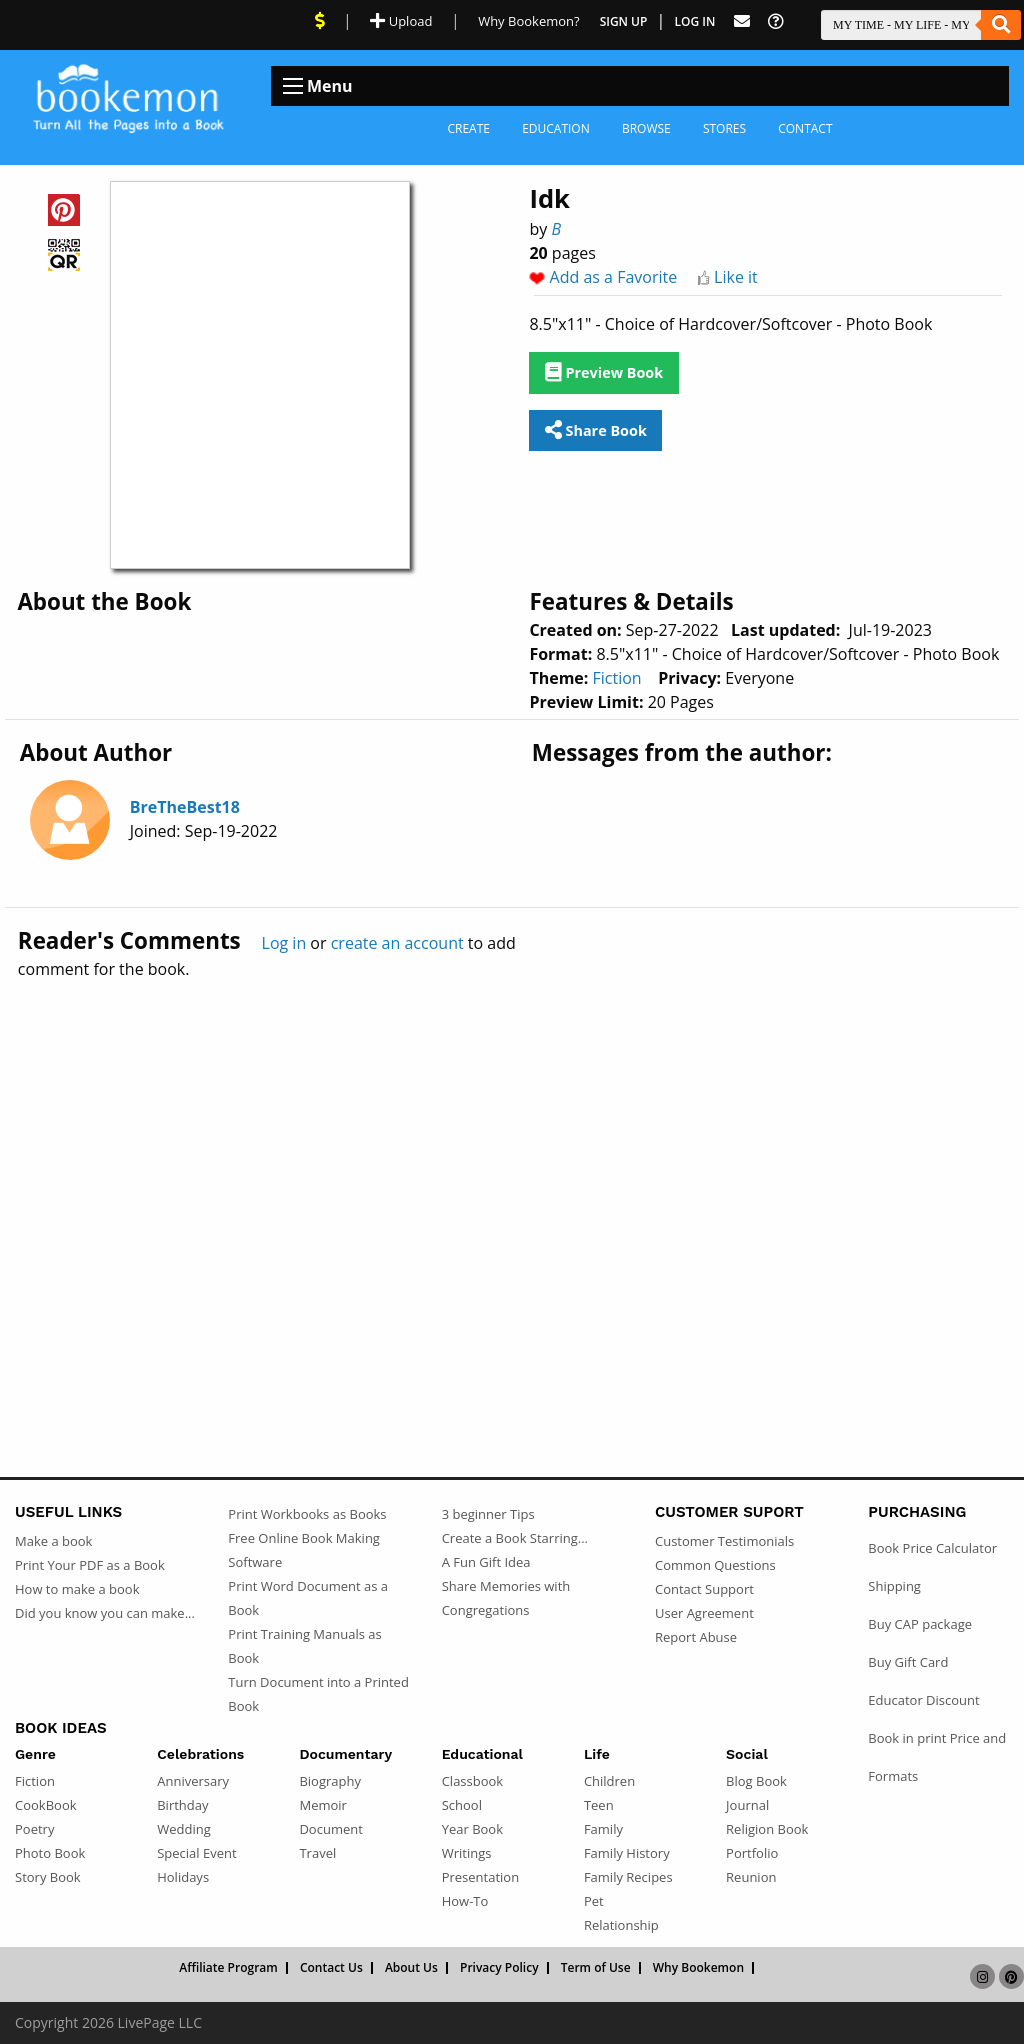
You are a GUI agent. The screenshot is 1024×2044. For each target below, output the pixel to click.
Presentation (480, 1877)
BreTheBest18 (185, 807)
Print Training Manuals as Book (304, 1646)
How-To (465, 1901)
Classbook (473, 1781)
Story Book (48, 1877)
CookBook (46, 1805)
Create (468, 128)
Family (603, 1829)
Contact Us (331, 1968)
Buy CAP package (920, 1624)
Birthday (182, 1805)
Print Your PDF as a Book (90, 1565)
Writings (467, 1853)
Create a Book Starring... (515, 1538)
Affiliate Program (228, 1968)
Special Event (196, 1853)
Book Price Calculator (932, 1548)
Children (609, 1781)
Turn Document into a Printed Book (318, 1694)
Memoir (322, 1805)
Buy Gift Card (908, 1662)
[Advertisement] (512, 1185)
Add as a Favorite (614, 277)
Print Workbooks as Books (307, 1514)
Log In (695, 21)
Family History (627, 1853)
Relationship (621, 1925)
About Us (411, 1968)
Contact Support (704, 1589)
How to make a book (77, 1589)
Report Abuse (696, 1637)
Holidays (183, 1877)
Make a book (53, 1541)
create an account (397, 943)
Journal (747, 1805)
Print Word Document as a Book (308, 1598)
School (462, 1805)
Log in (284, 943)
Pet (594, 1901)
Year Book (472, 1829)
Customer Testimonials (724, 1541)
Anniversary (193, 1781)
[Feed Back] (742, 21)
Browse (646, 128)
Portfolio (752, 1853)
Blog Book (756, 1781)
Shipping (894, 1586)
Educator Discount (923, 1700)
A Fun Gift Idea (486, 1562)
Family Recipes (628, 1877)
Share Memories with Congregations (506, 1598)
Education (556, 128)
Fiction (617, 678)
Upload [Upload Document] (401, 21)
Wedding (184, 1829)
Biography (330, 1781)
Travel (317, 1853)
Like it (736, 277)
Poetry (34, 1829)
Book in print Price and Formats (937, 1757)
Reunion (751, 1877)
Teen (599, 1805)
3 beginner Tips (488, 1514)
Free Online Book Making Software (304, 1550)
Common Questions (715, 1565)
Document (330, 1829)
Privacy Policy (499, 1968)
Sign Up (624, 21)
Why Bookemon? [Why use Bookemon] (528, 21)
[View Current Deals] (320, 21)
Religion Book (767, 1829)
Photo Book (50, 1853)
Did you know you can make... (105, 1613)
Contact (805, 128)
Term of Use (596, 1968)
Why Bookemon (698, 1968)
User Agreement (704, 1613)
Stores (724, 128)
